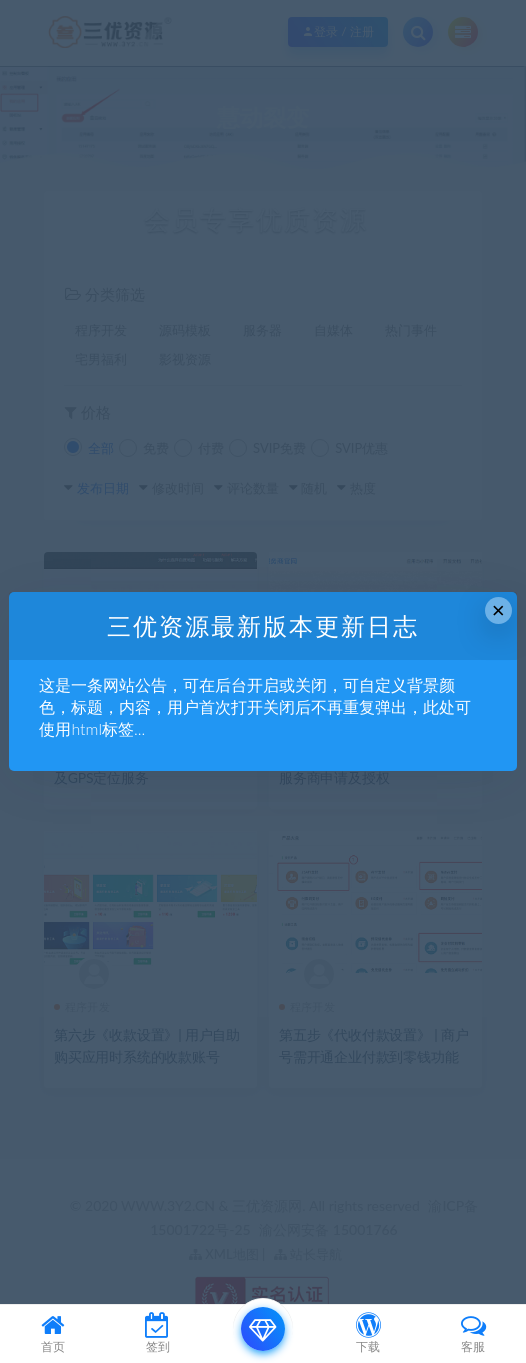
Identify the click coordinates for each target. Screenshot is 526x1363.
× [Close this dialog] (498, 610)
